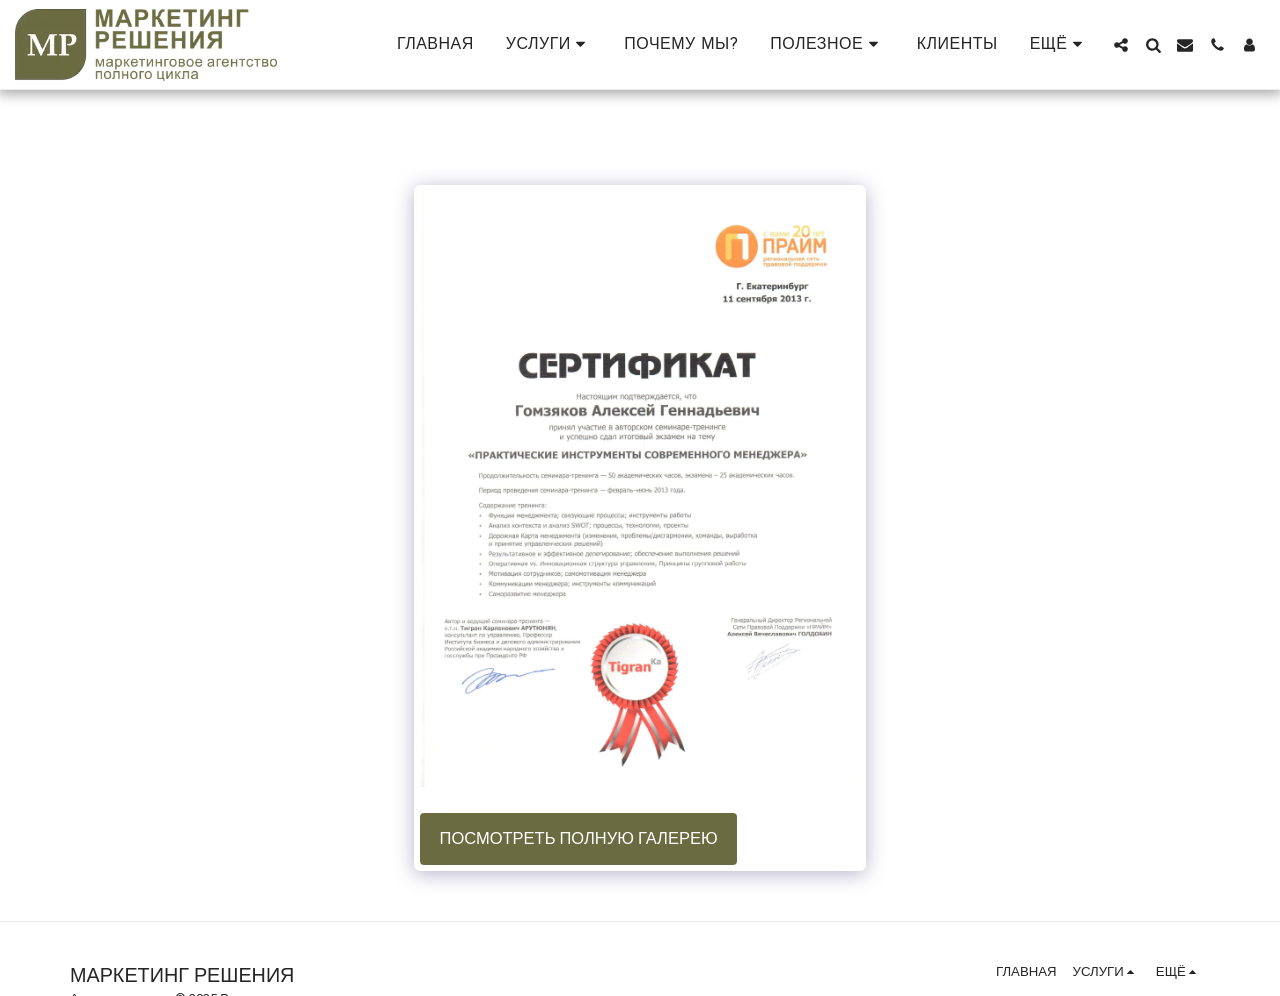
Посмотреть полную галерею (579, 839)
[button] (549, 44)
